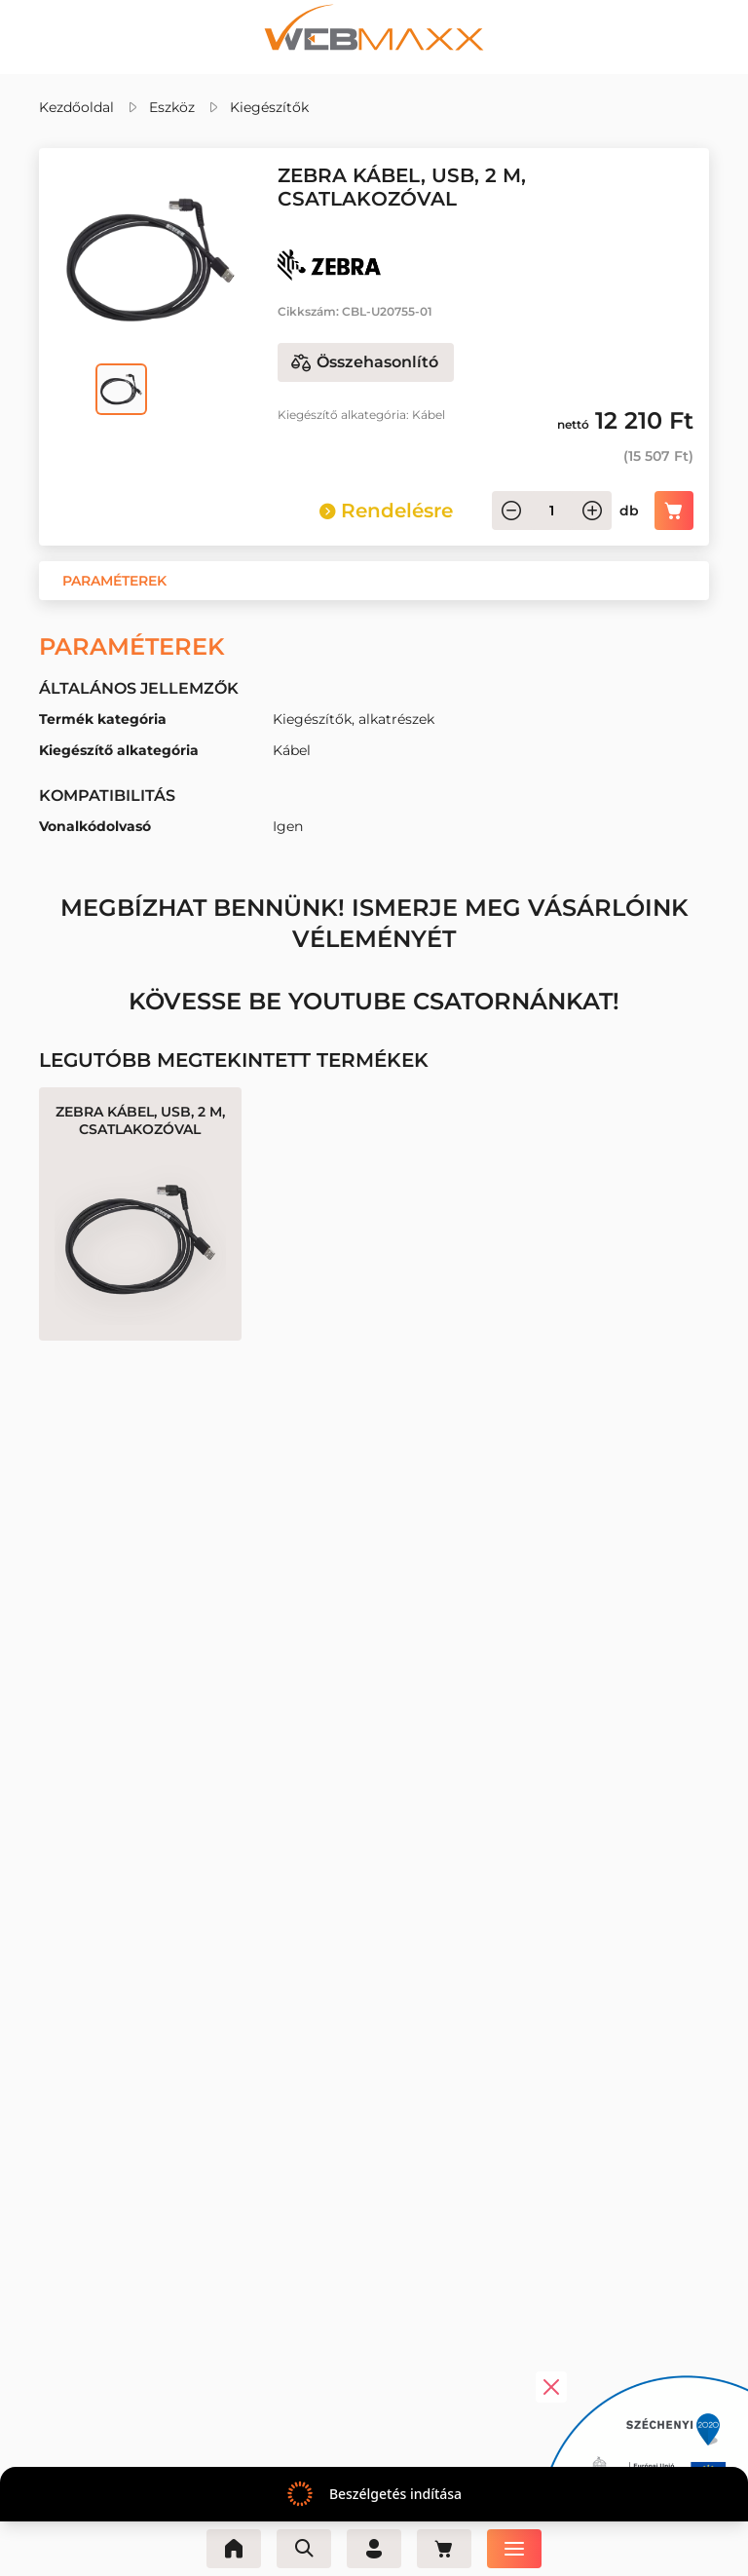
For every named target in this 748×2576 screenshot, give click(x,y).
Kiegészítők (269, 107)
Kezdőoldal (76, 107)
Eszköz (172, 107)
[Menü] (514, 2548)
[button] (114, 580)
